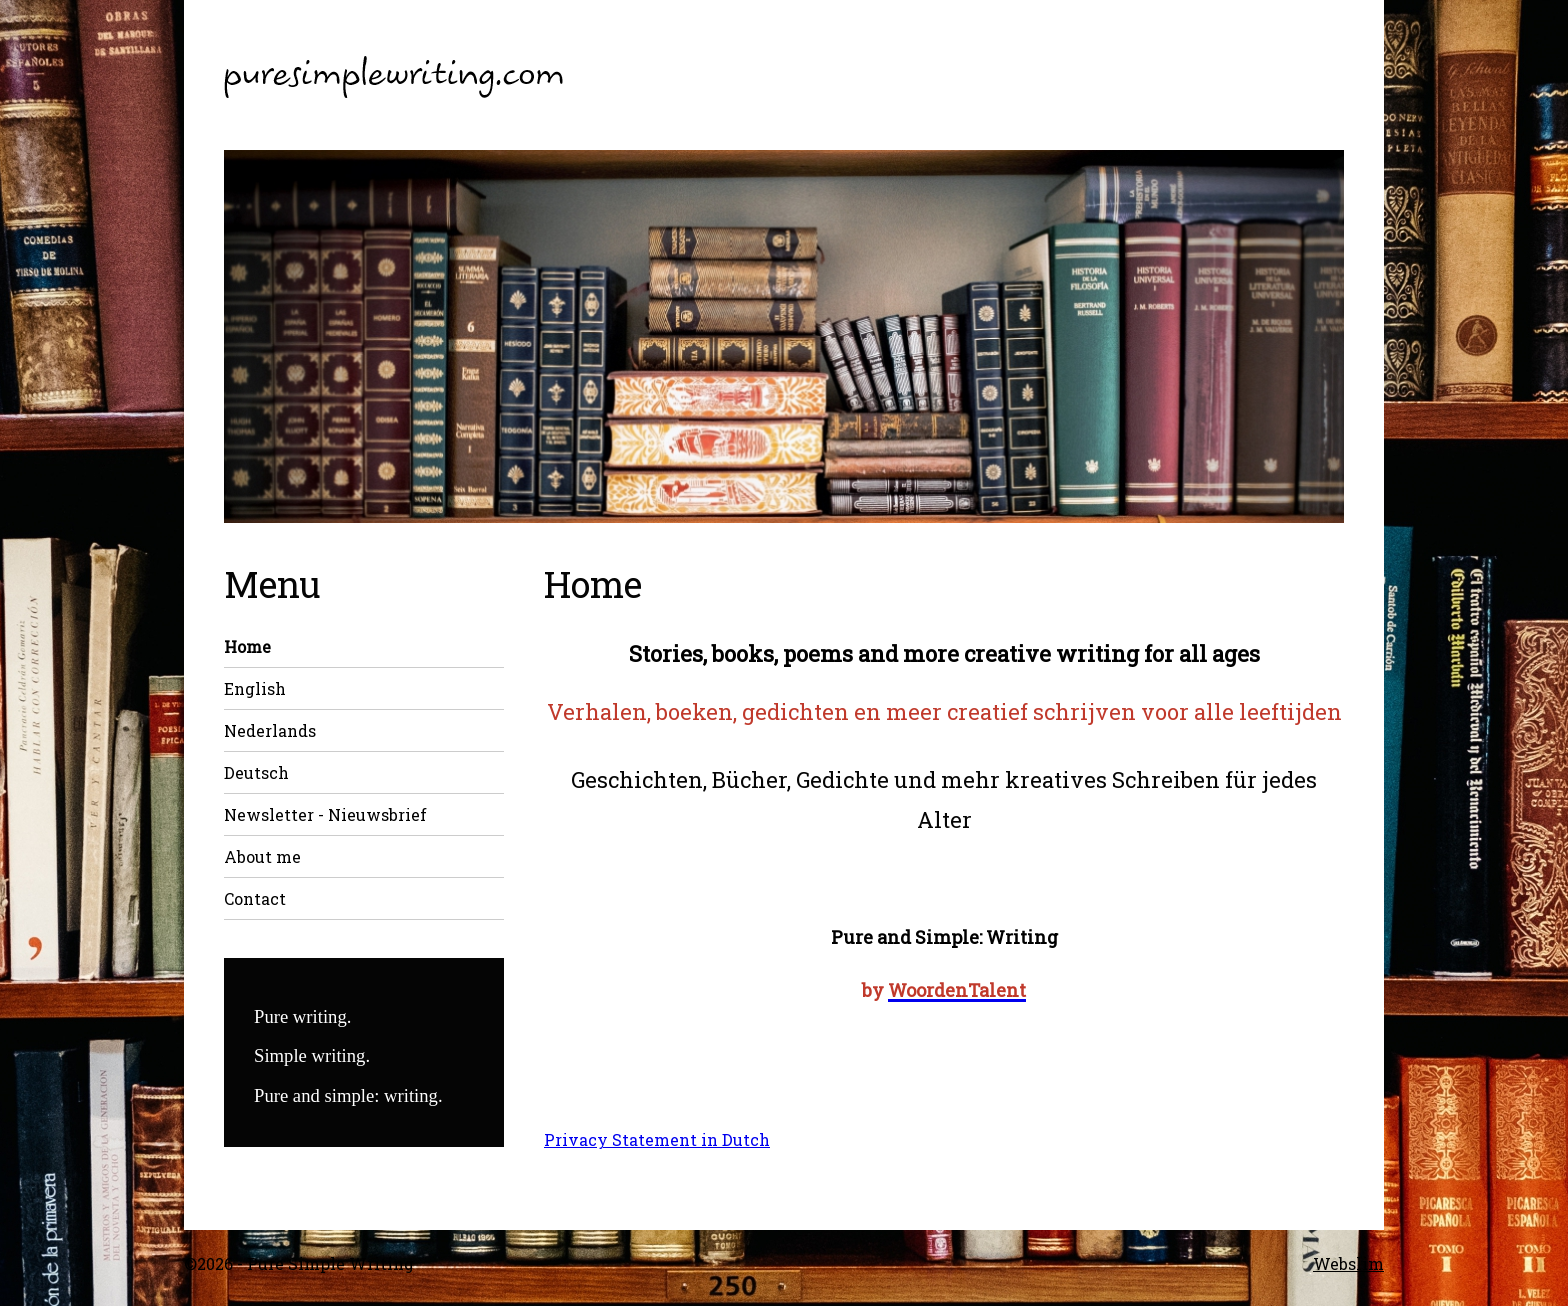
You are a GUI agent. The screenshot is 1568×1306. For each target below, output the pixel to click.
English (255, 688)
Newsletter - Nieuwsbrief (325, 814)
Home (247, 646)
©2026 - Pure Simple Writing (299, 1263)
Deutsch (256, 772)
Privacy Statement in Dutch (657, 1139)
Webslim (1348, 1263)
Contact (255, 898)
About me (262, 856)
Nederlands (270, 730)
